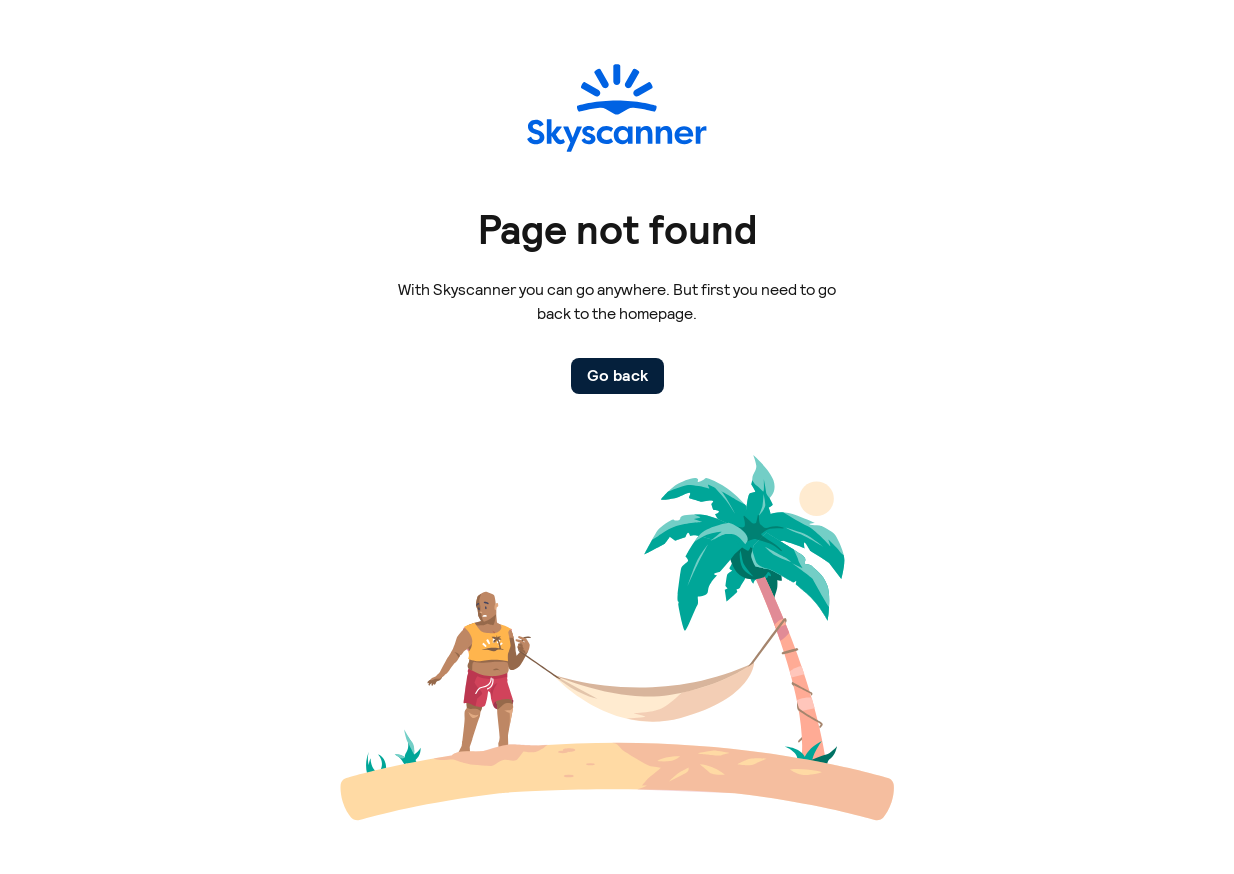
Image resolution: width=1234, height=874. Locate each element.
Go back (617, 375)
